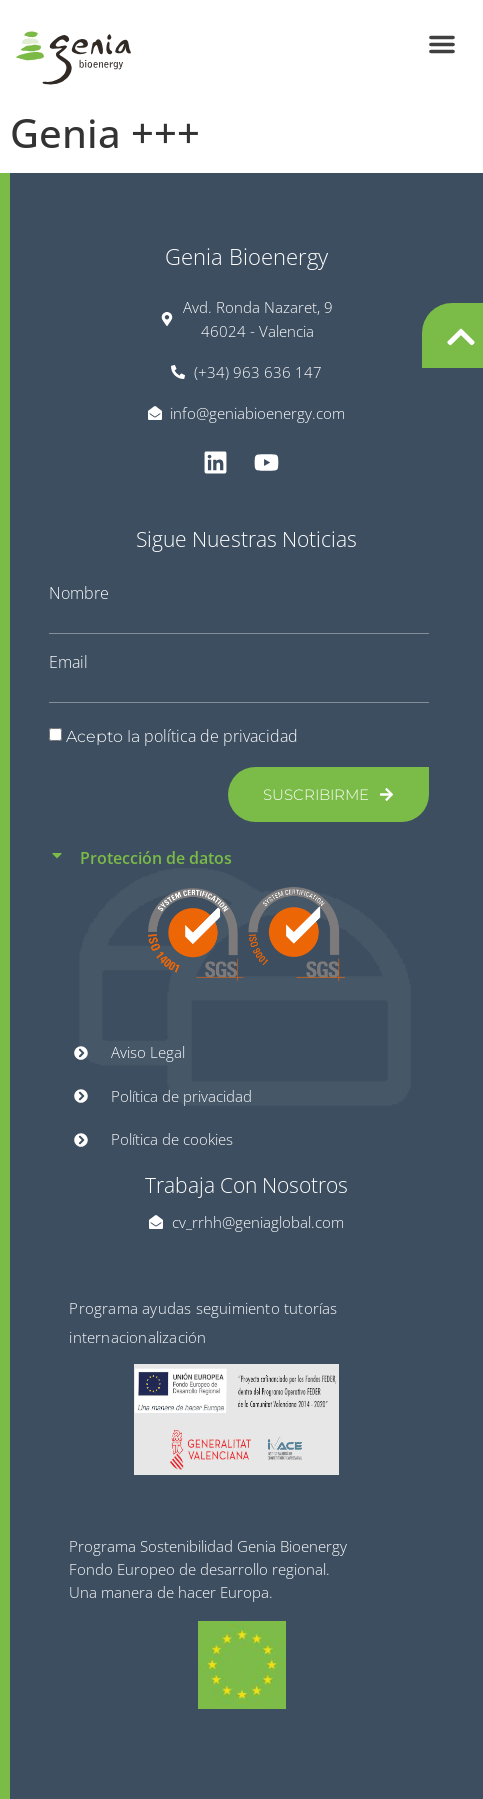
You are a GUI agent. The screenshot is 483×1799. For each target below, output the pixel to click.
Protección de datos (156, 858)
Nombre (79, 593)
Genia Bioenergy (246, 256)
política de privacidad (221, 736)
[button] (442, 44)
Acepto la (182, 736)
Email (68, 662)
